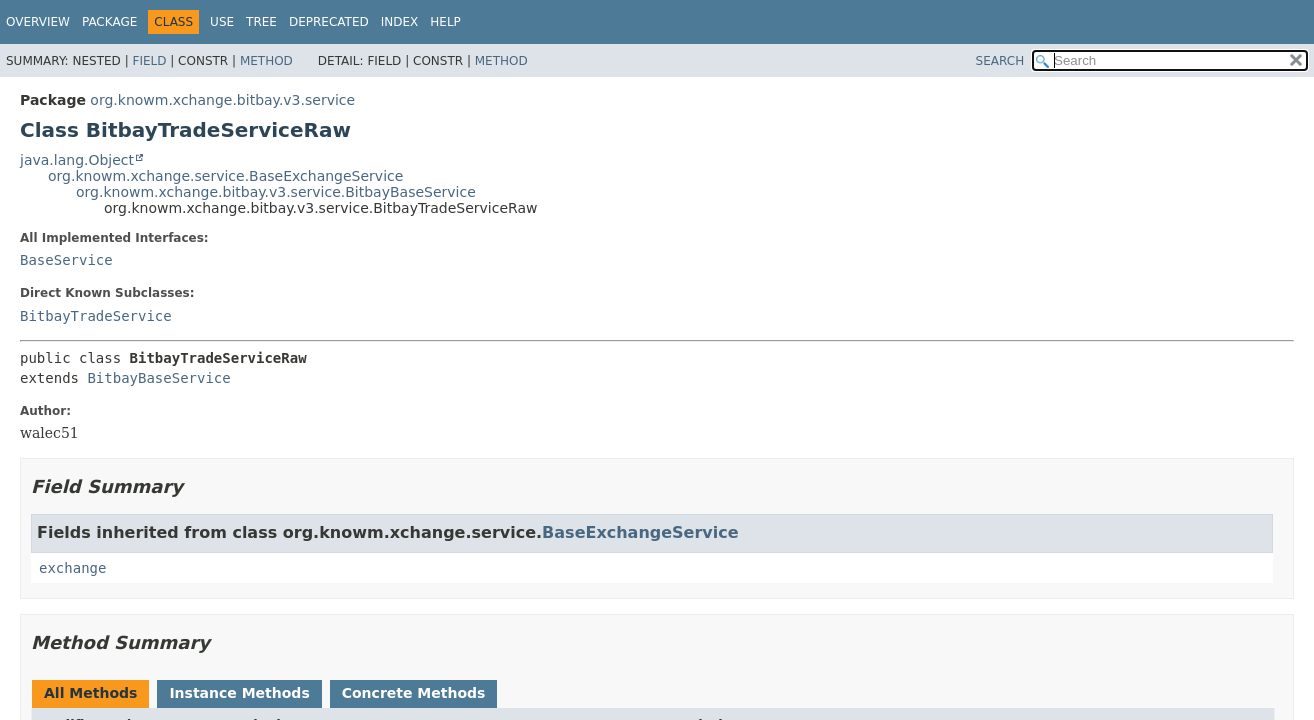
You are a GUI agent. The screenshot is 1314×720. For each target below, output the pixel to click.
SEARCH (1000, 61)
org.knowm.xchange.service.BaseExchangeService (225, 176)
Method (266, 61)
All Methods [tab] (90, 693)
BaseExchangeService (640, 532)
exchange (72, 568)
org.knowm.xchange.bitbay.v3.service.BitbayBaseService (276, 192)
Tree (261, 22)
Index (400, 22)
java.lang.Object (77, 160)
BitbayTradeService (96, 316)
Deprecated (329, 22)
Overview (38, 22)
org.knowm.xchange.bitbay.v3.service (222, 100)
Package (109, 22)
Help (445, 22)
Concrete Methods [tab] (414, 693)
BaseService (66, 260)
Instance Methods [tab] (239, 693)
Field (149, 61)
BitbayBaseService (158, 378)
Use (222, 22)
